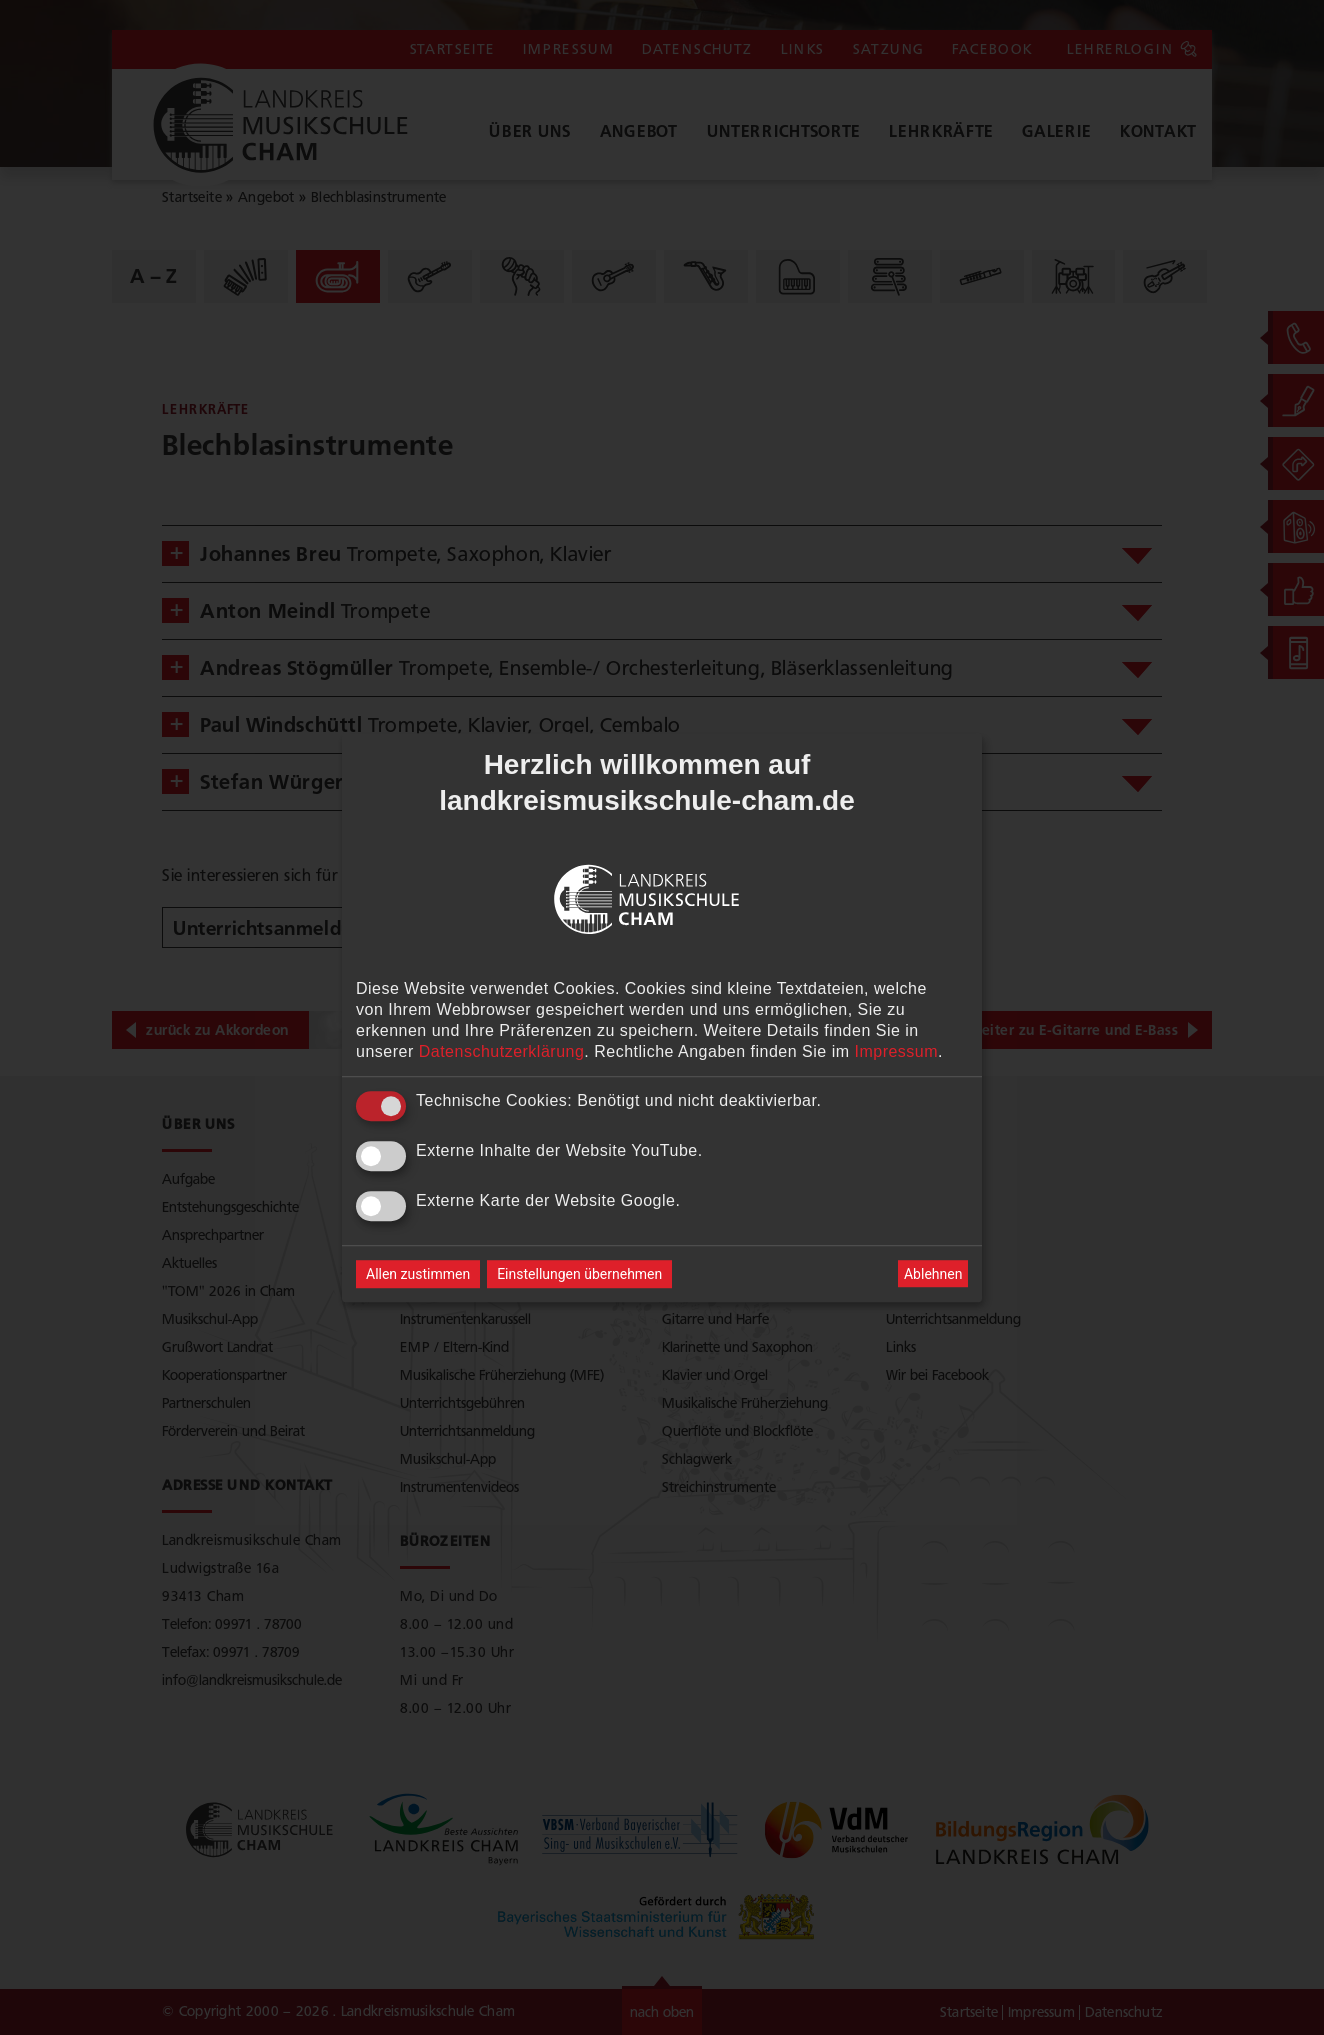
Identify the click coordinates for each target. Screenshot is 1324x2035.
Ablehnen (933, 1274)
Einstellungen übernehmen (579, 1274)
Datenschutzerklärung (502, 1051)
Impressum (896, 1051)
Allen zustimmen (418, 1274)
